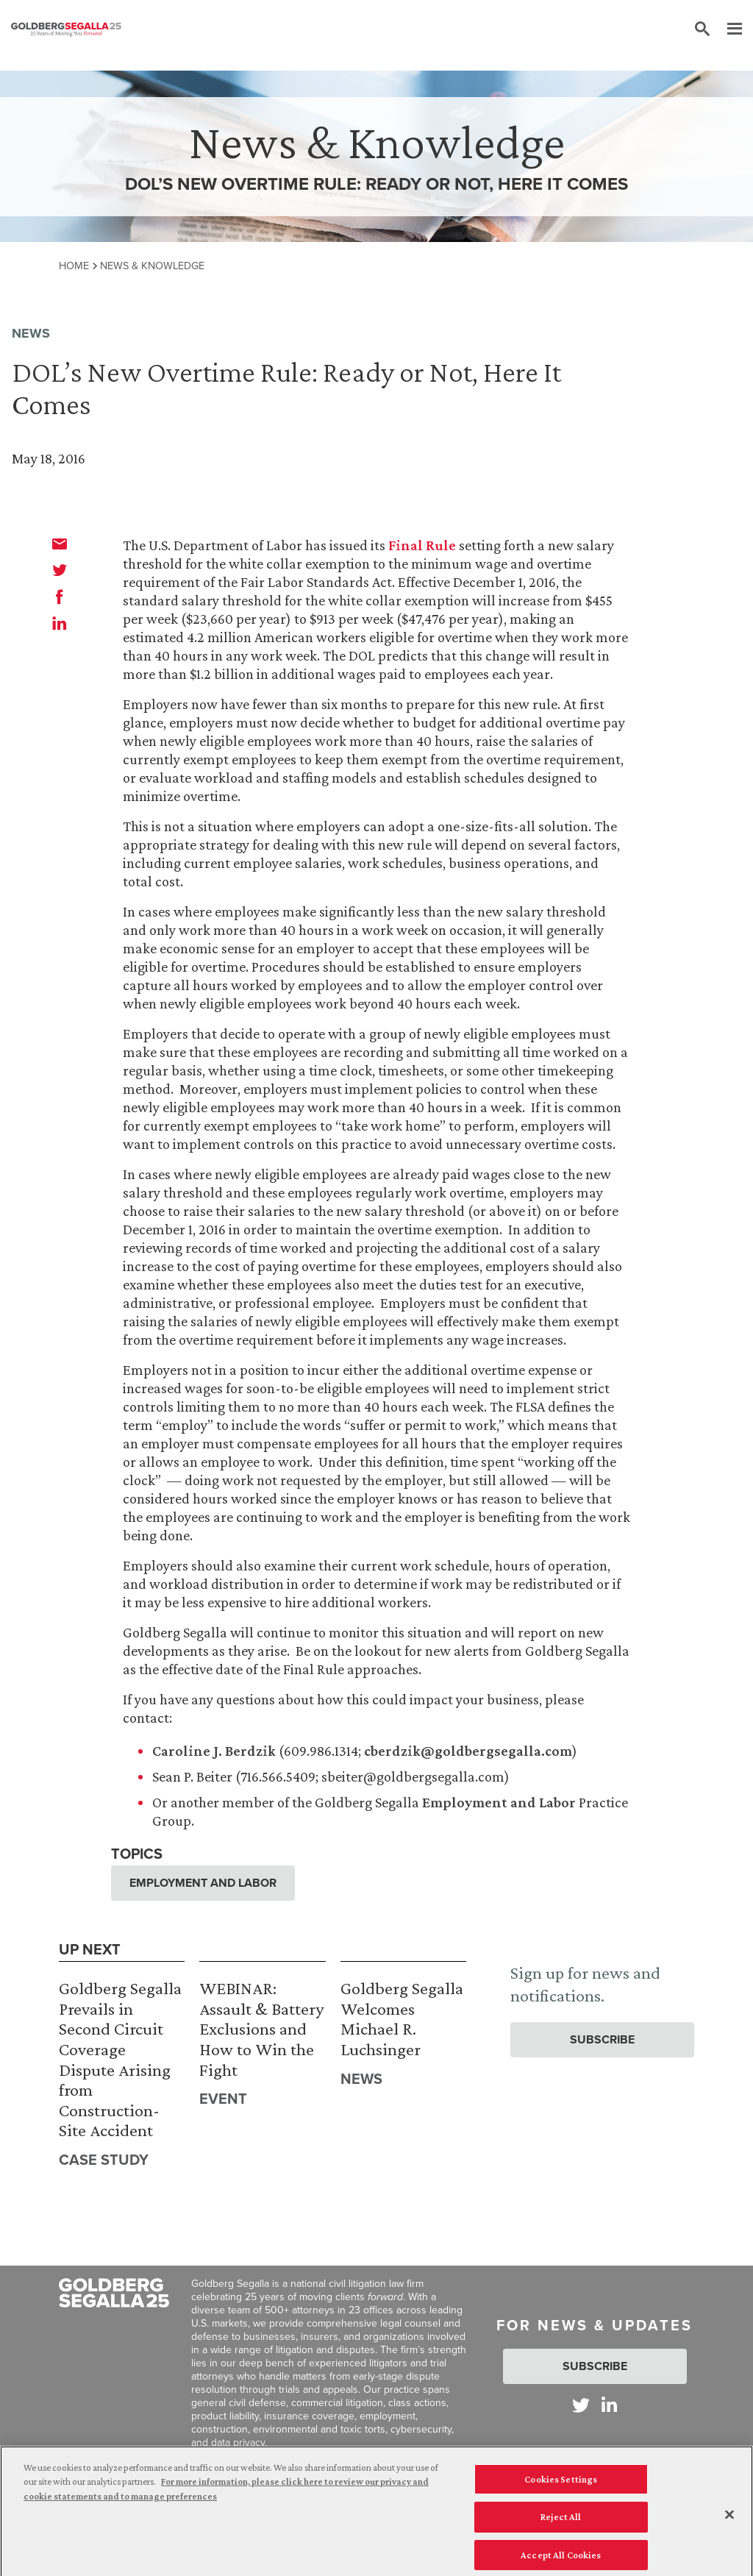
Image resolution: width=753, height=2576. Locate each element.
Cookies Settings (560, 2488)
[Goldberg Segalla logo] (66, 29)
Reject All (560, 2525)
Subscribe (602, 2039)
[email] (59, 543)
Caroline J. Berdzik (214, 1751)
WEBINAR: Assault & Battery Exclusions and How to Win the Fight (261, 2028)
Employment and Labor (499, 1802)
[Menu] (727, 29)
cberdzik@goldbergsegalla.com (468, 1751)
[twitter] (59, 570)
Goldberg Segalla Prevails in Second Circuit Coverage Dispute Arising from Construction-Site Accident (120, 2059)
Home (74, 265)
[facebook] (59, 596)
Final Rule (422, 545)
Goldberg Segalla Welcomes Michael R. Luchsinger (401, 2018)
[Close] (729, 2523)
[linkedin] (59, 623)
